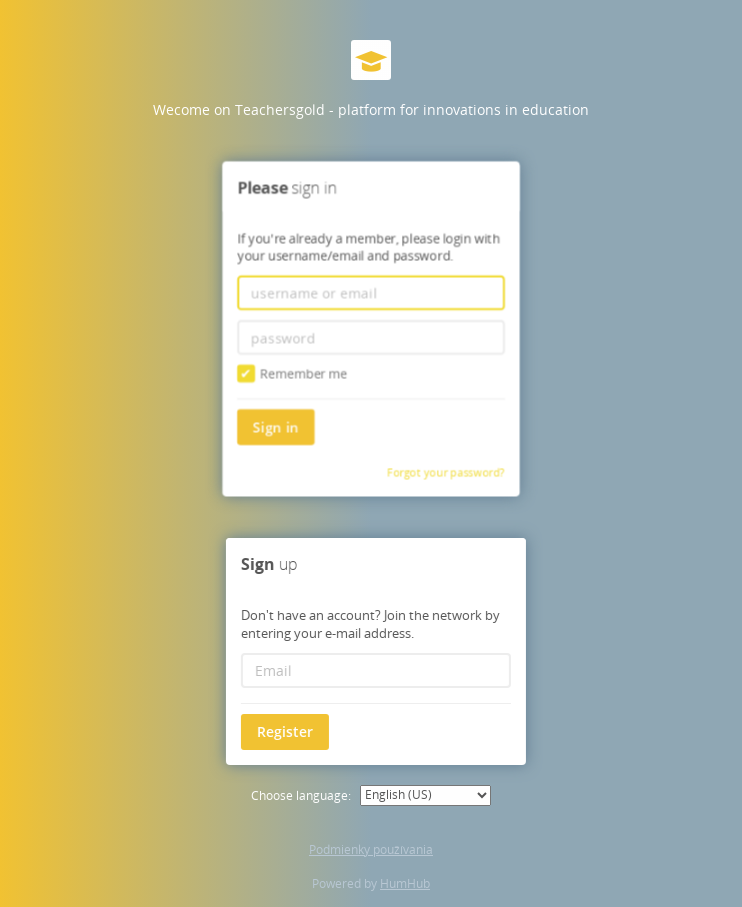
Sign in (277, 424)
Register (283, 731)
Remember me (293, 373)
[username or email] (371, 293)
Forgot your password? (445, 470)
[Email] (374, 670)
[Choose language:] (425, 795)
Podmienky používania (371, 849)
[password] (371, 337)
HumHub (405, 883)
